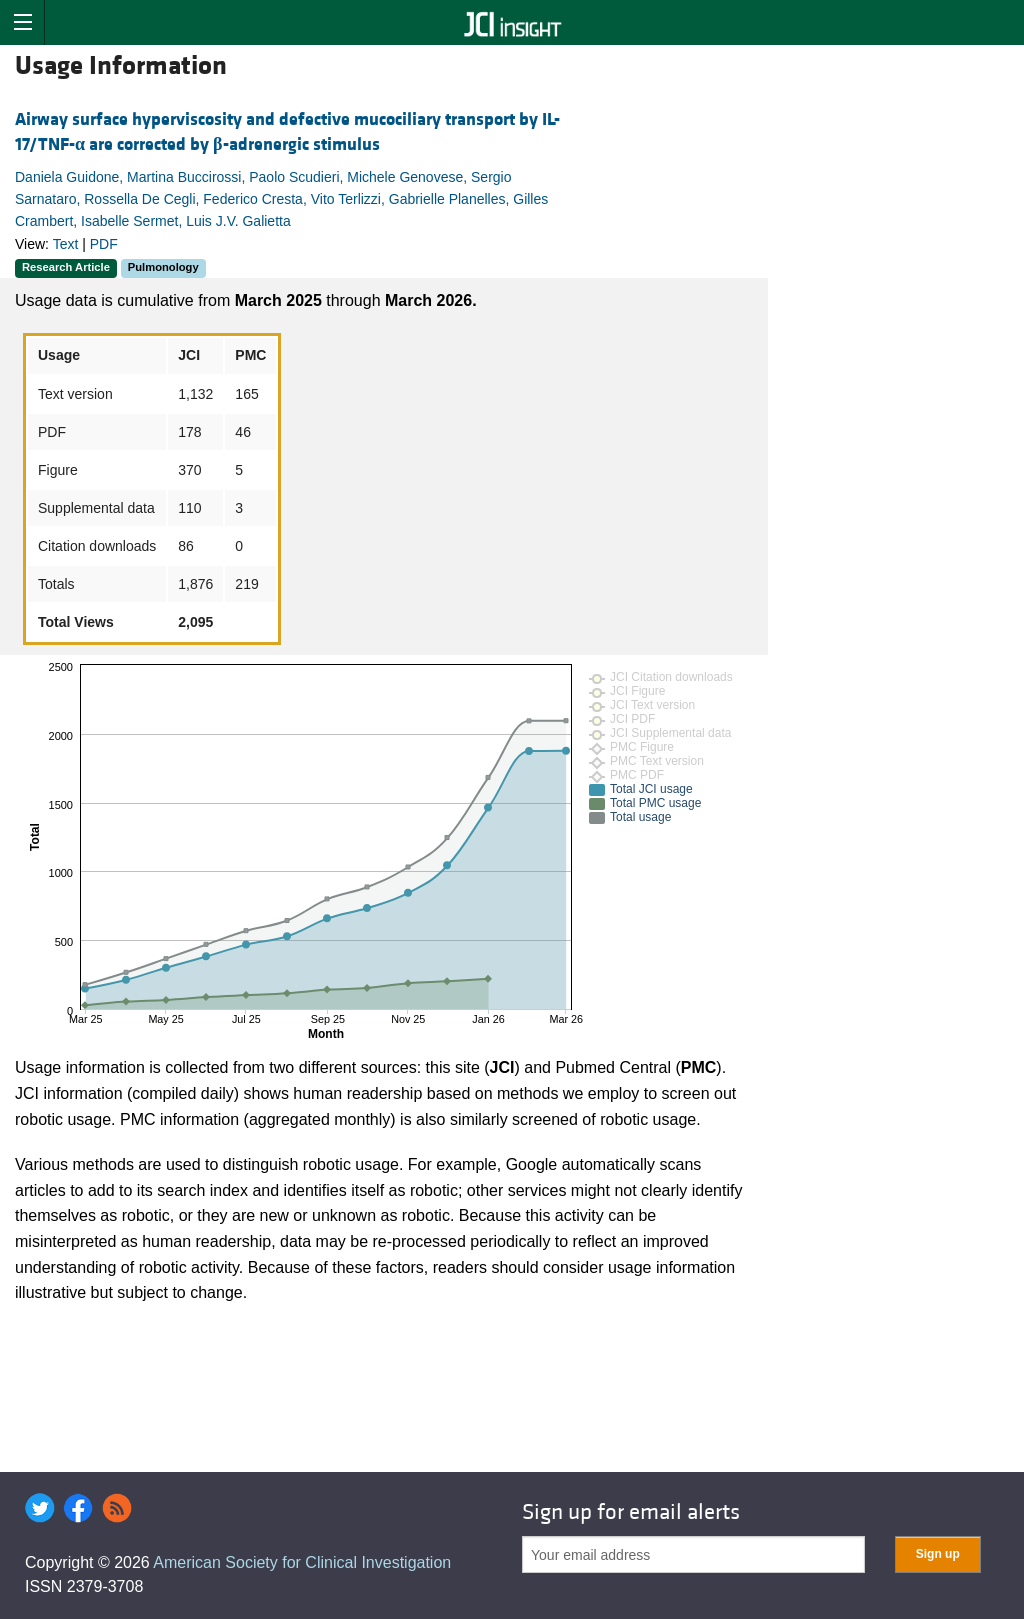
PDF (104, 244)
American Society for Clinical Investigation (302, 1562)
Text (66, 244)
